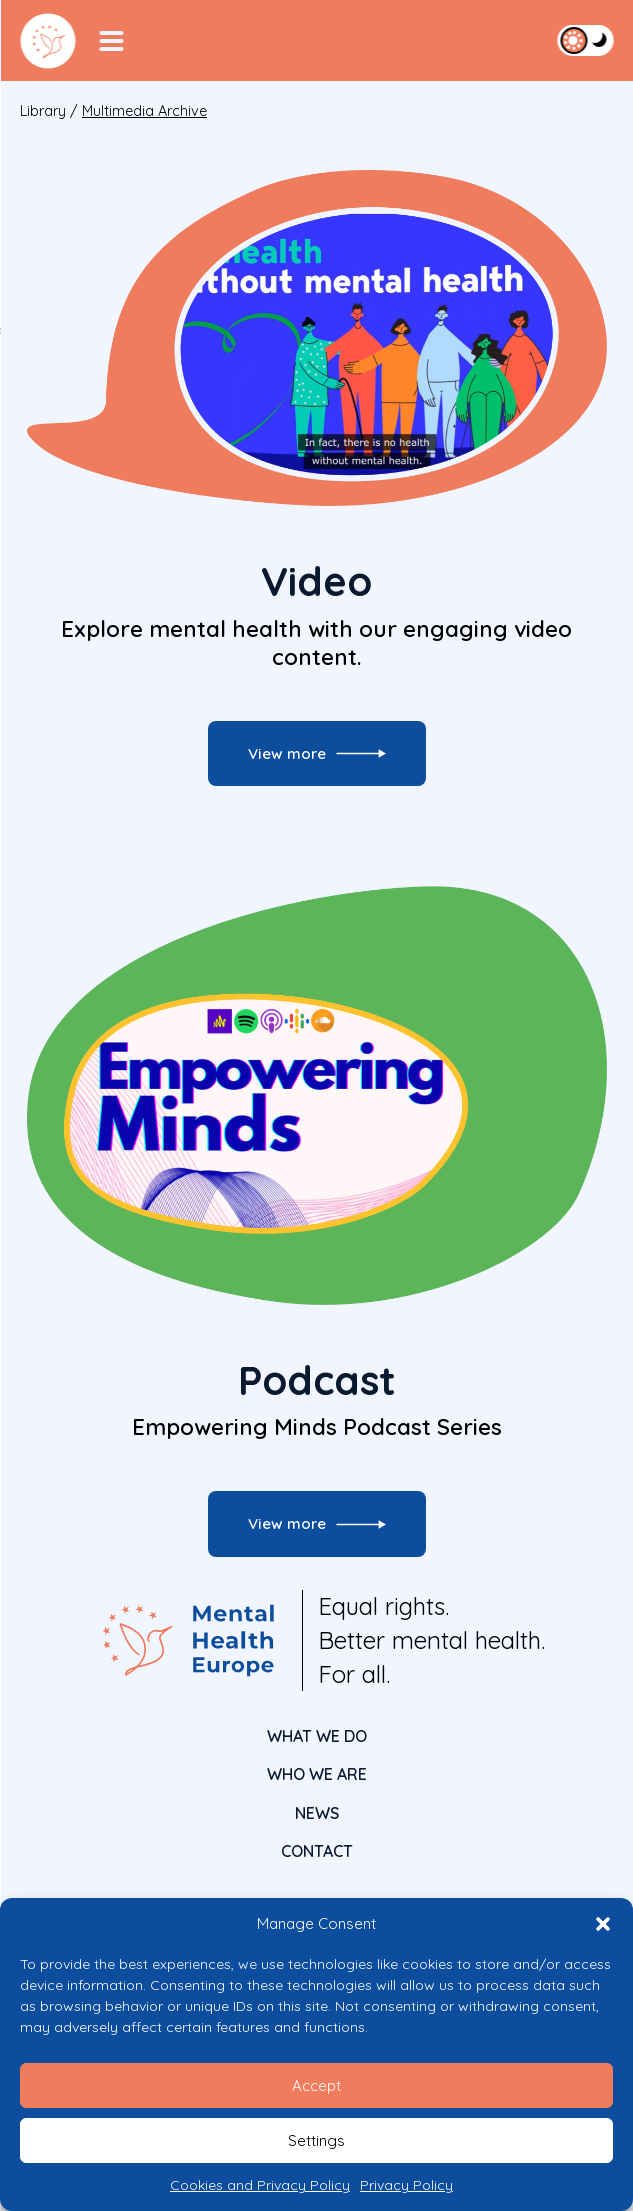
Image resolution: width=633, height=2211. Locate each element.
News (317, 1813)
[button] (603, 1924)
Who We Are (317, 1774)
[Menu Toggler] (111, 41)
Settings (316, 2140)
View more (287, 753)
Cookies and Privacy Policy (260, 2185)
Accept (316, 2085)
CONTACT (317, 1851)
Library (43, 111)
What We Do (317, 1736)
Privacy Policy (406, 2185)
